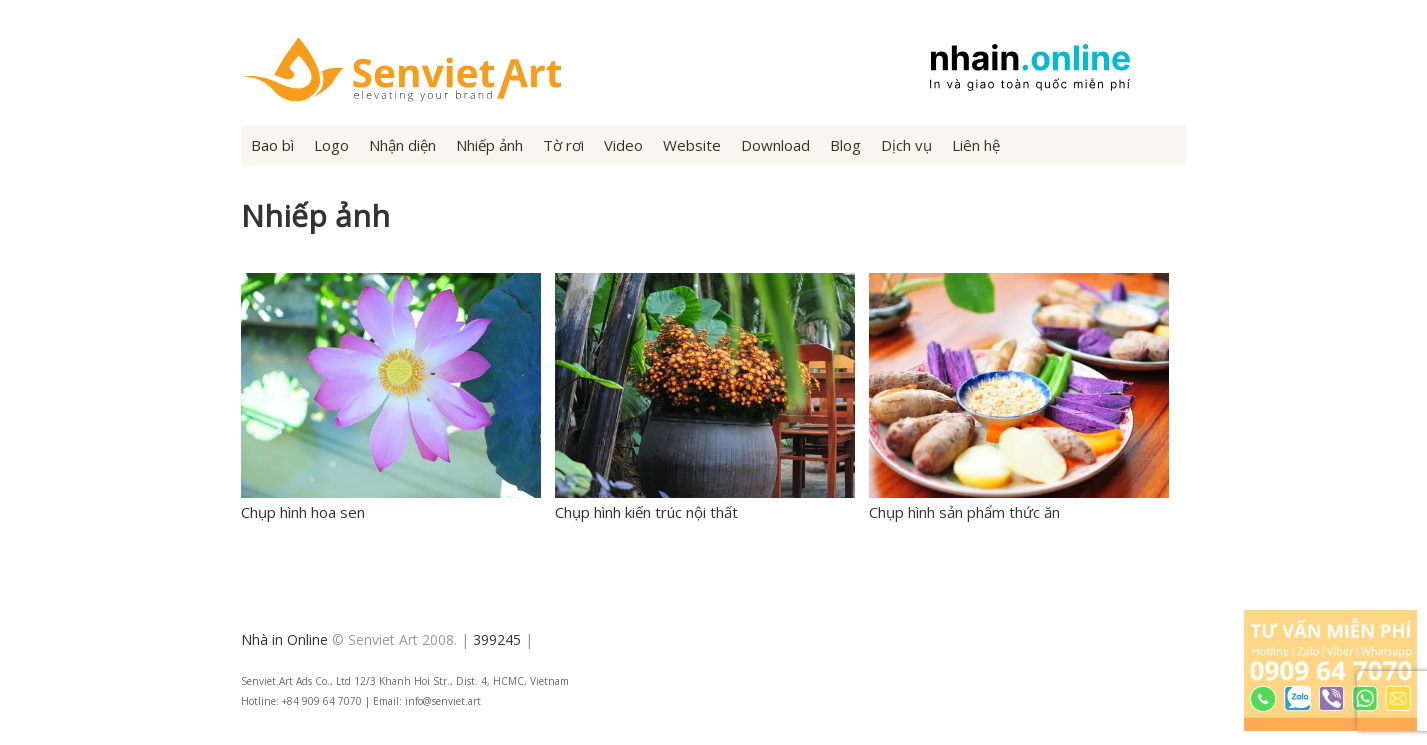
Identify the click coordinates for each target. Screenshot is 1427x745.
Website (692, 145)
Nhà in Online (284, 639)
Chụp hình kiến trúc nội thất (646, 512)
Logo (331, 145)
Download (775, 145)
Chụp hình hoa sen (303, 512)
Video (623, 145)
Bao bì (272, 145)
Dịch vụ (906, 145)
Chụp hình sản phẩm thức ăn (964, 512)
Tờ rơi (563, 145)
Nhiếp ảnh (489, 145)
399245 (497, 639)
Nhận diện (402, 145)
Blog (845, 145)
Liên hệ (976, 145)
